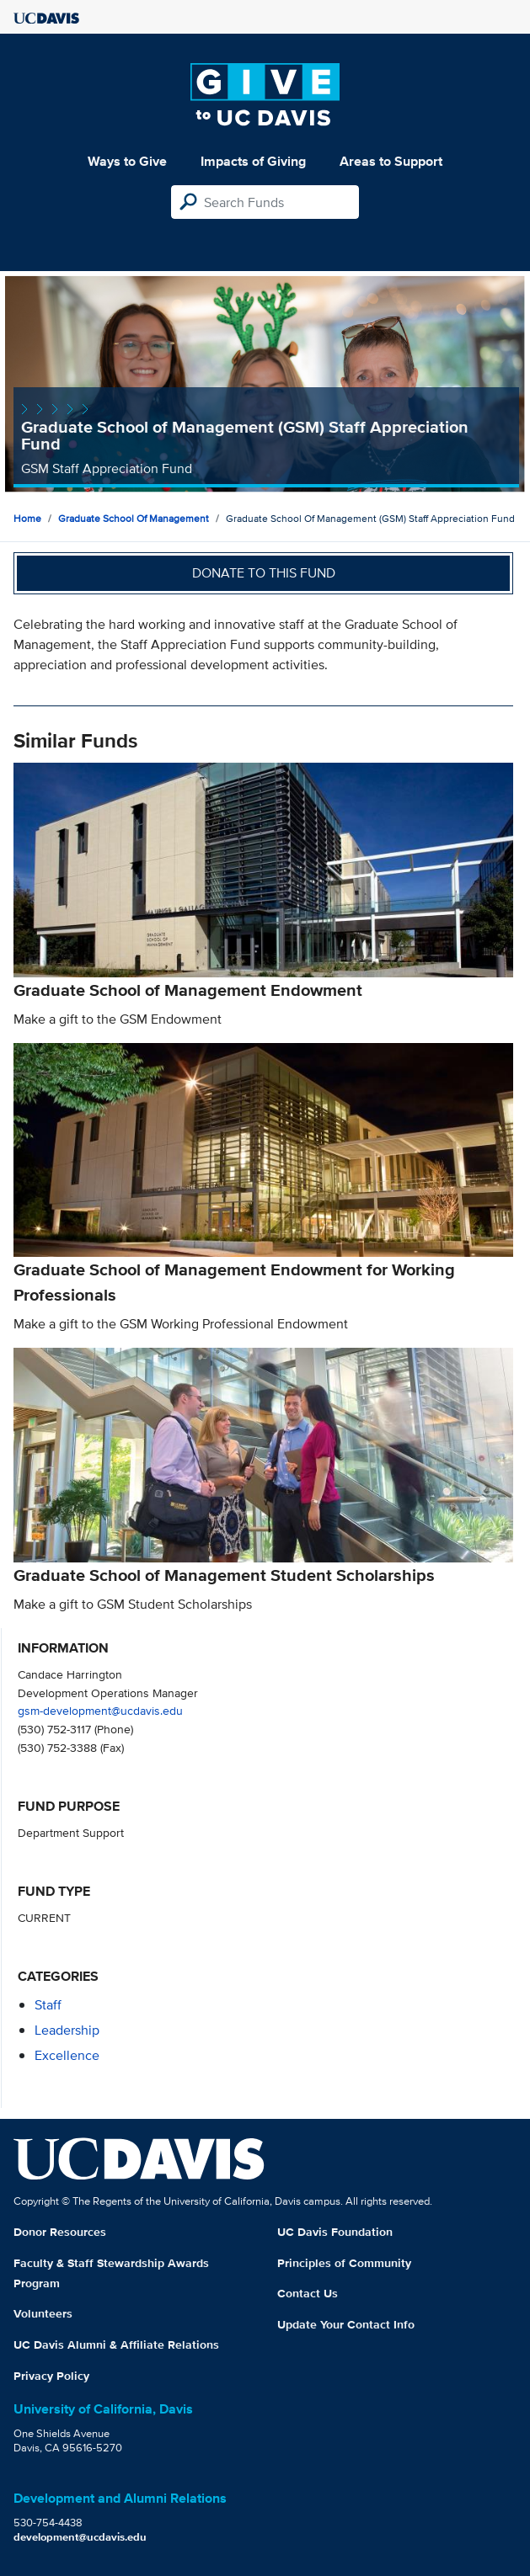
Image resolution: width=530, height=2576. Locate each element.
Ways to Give (127, 161)
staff (48, 2004)
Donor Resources (59, 2231)
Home (27, 518)
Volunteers (42, 2313)
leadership (67, 2030)
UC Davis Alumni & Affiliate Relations (116, 2344)
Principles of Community (344, 2262)
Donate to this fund (263, 573)
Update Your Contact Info (346, 2324)
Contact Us (307, 2293)
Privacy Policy (51, 2375)
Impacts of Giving (253, 161)
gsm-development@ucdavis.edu (100, 1710)
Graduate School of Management (133, 518)
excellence (67, 2055)
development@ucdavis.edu (80, 2537)
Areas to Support (391, 161)
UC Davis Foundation (335, 2231)
